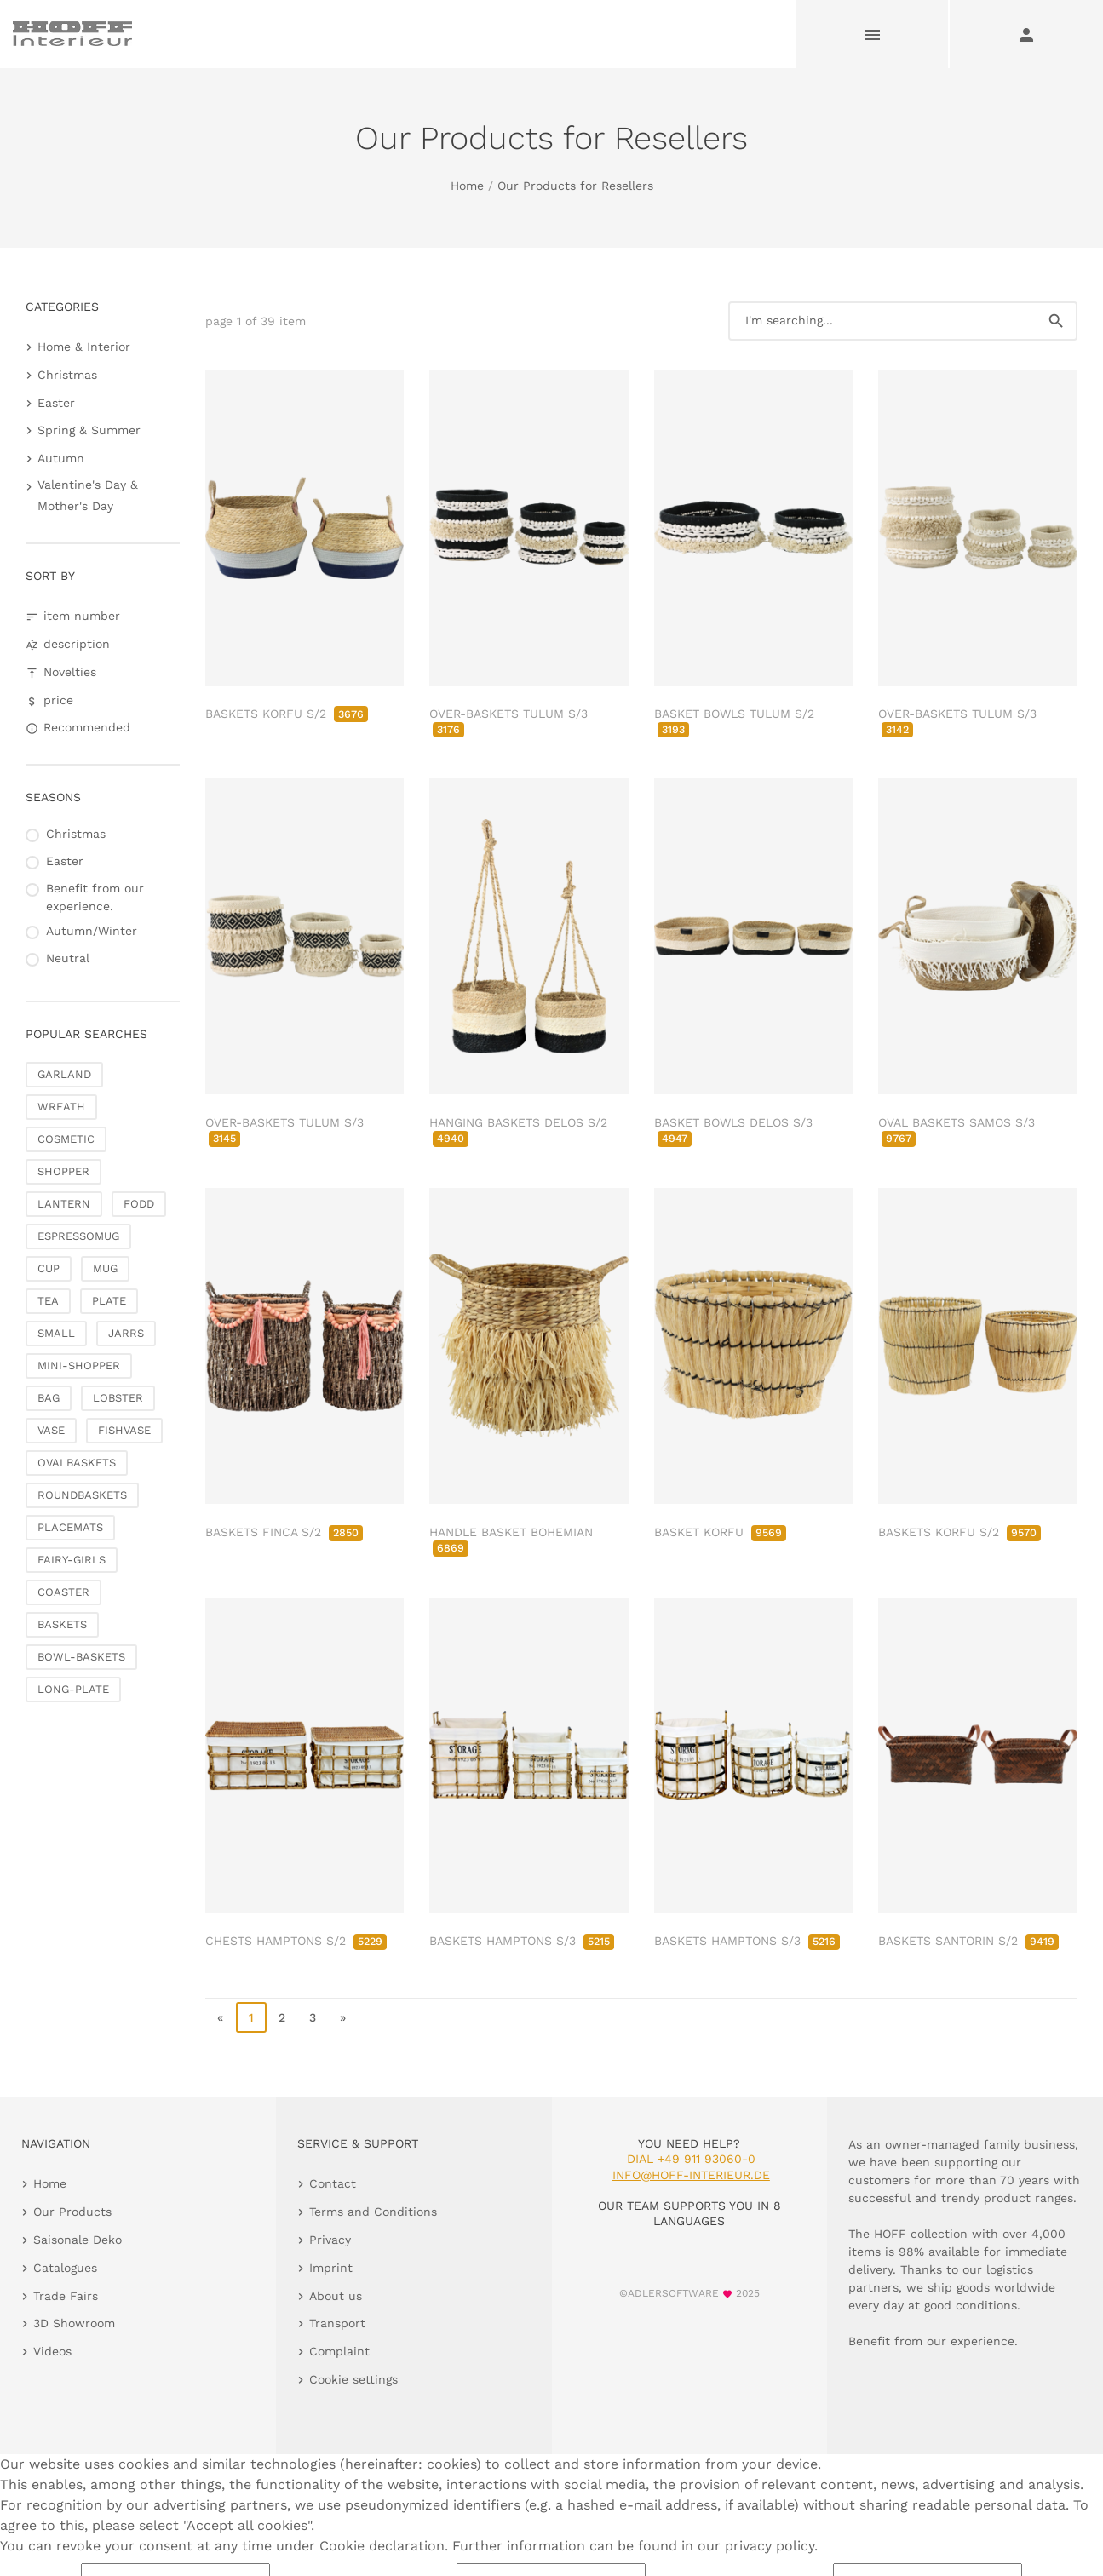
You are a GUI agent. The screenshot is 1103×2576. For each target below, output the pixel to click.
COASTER (63, 1592)
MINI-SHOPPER (78, 1365)
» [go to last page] (343, 2017)
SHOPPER (63, 1171)
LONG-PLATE (73, 1689)
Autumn (60, 458)
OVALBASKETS (76, 1462)
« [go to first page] (220, 2017)
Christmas (67, 375)
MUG (105, 1268)
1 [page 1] (251, 2017)
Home (467, 185)
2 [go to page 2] (282, 2017)
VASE (51, 1430)
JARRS (126, 1333)
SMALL (56, 1333)
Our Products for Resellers (575, 185)
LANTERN (63, 1203)
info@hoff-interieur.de (691, 2175)
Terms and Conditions (373, 2211)
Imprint (331, 2268)
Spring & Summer (89, 430)
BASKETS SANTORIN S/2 (968, 1941)
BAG (48, 1397)
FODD (139, 1203)
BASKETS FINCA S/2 (284, 1532)
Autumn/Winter (91, 931)
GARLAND (64, 1074)
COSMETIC (66, 1139)
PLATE (109, 1300)
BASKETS (62, 1624)
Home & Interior (83, 346)
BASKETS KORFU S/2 (286, 713)
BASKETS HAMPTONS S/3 (521, 1941)
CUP (48, 1268)
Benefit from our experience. (95, 897)
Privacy (330, 2239)
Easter (56, 403)
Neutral (67, 958)
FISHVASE (124, 1430)
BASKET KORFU (720, 1532)
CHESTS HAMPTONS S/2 (296, 1941)
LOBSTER (118, 1397)
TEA (48, 1300)
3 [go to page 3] (312, 2017)
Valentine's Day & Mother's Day (87, 495)
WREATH (61, 1106)
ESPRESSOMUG (78, 1236)
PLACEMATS (70, 1527)
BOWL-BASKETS (81, 1656)
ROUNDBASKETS (82, 1495)
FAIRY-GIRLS (71, 1559)
